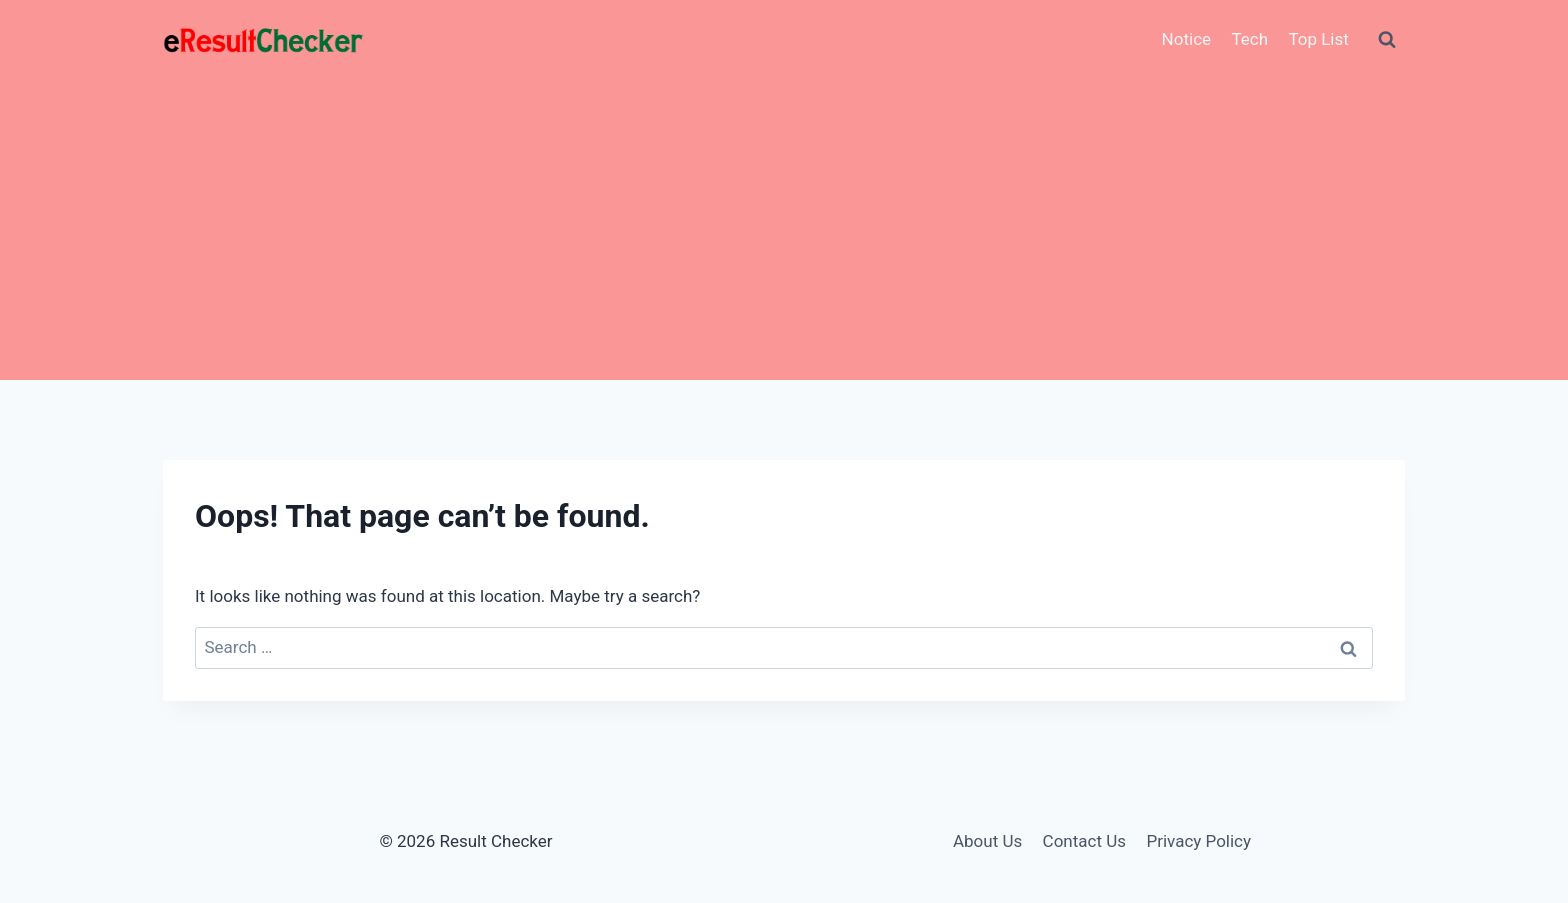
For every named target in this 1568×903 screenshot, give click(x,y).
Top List (1318, 39)
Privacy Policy (1198, 841)
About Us (987, 841)
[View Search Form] (1387, 40)
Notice (1186, 39)
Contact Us (1084, 841)
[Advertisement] (784, 230)
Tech (1249, 39)
